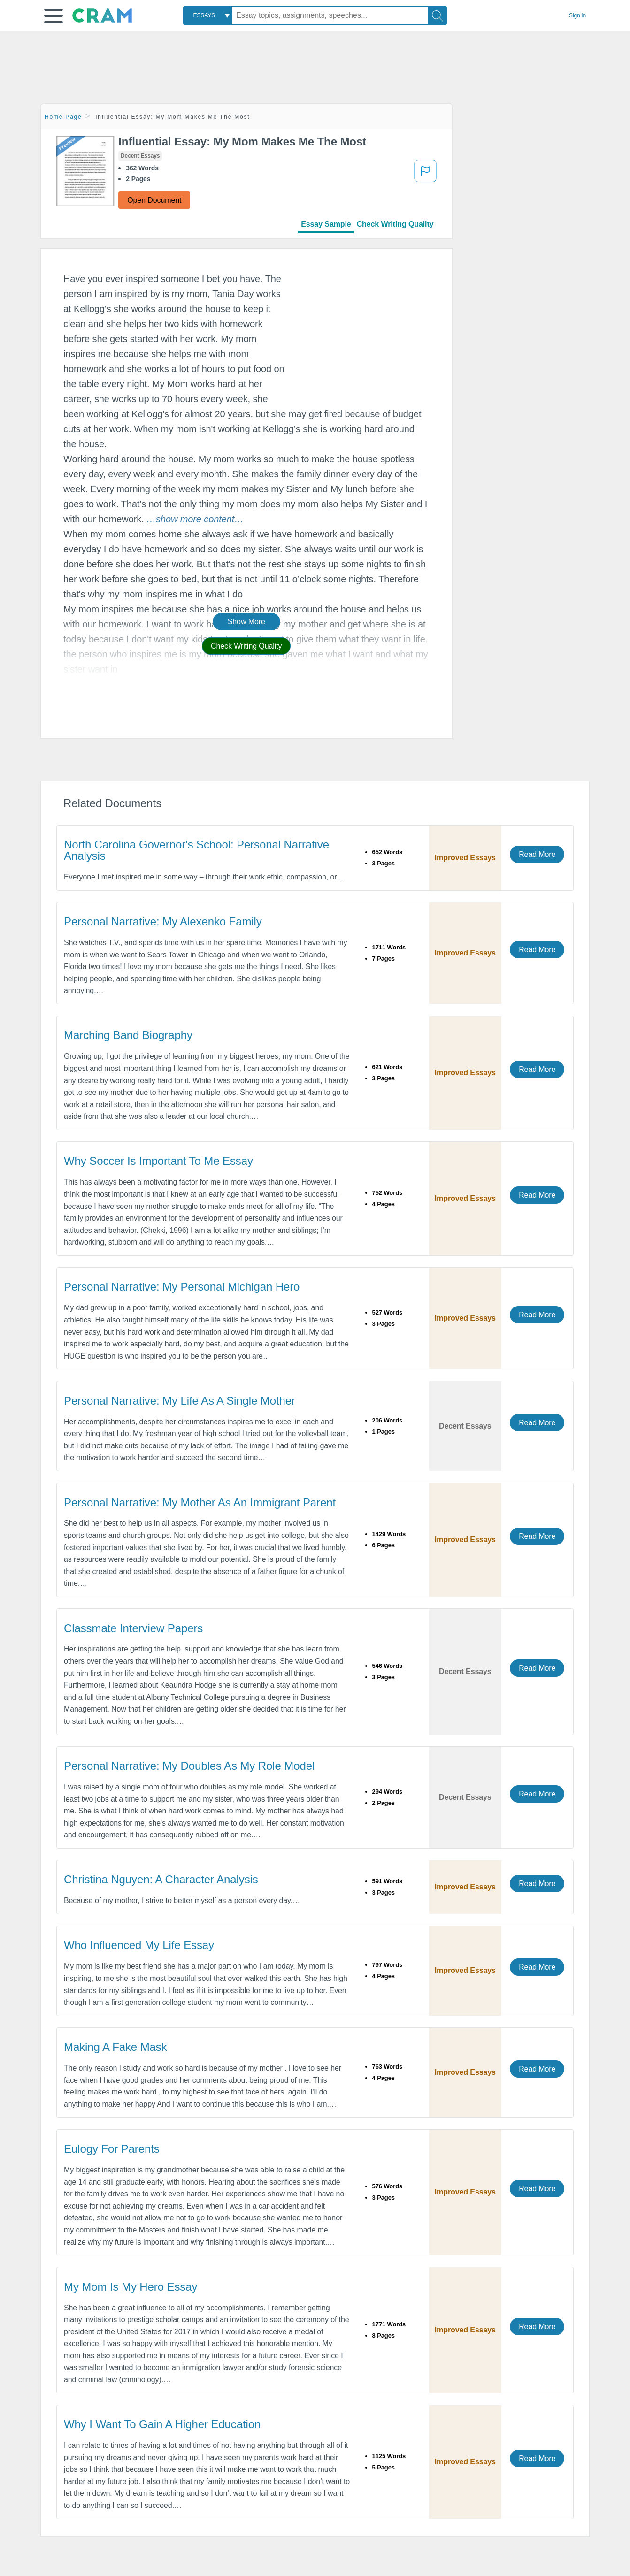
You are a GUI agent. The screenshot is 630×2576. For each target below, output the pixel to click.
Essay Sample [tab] (326, 224)
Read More (537, 854)
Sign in (577, 15)
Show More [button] (246, 622)
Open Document (154, 200)
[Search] (437, 15)
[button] (53, 16)
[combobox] (207, 15)
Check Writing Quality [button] (246, 646)
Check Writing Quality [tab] (395, 224)
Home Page (63, 117)
